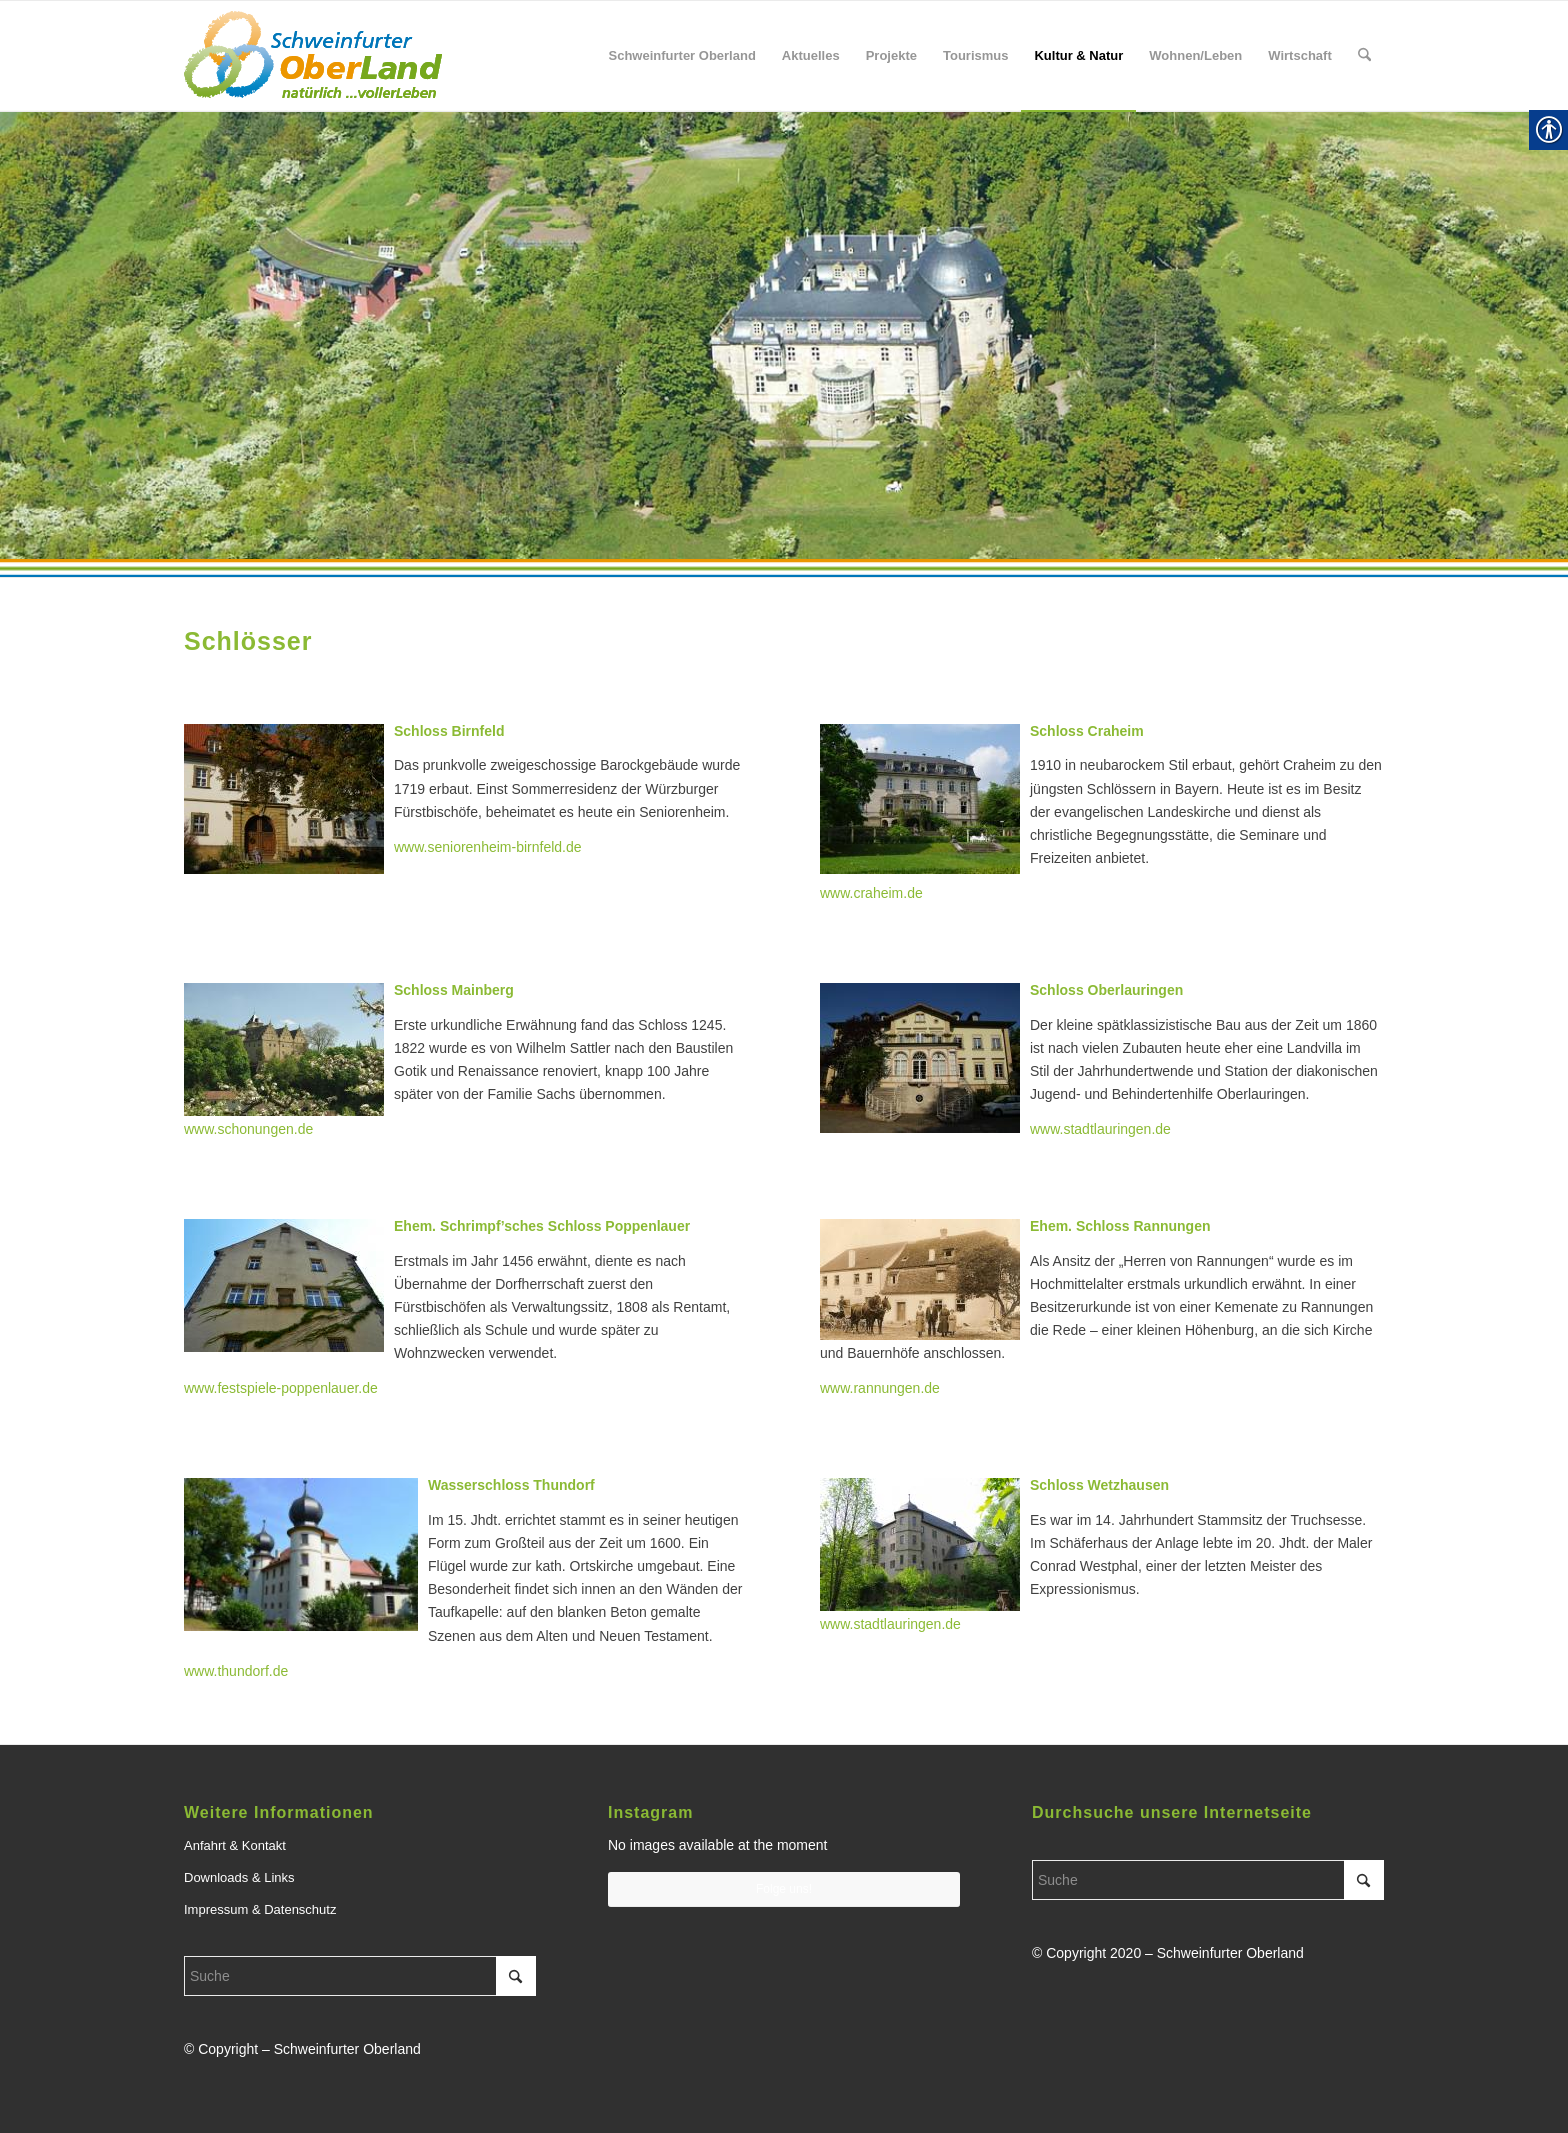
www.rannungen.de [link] (880, 1388)
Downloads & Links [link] (239, 1877)
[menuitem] (681, 56)
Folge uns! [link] (784, 1889)
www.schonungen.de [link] (248, 1129)
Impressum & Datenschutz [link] (260, 1909)
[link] (313, 56)
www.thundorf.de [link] (236, 1671)
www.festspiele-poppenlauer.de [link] (281, 1388)
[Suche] (360, 1976)
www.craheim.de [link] (871, 893)
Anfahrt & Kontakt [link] (235, 1845)
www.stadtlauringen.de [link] (890, 1624)
